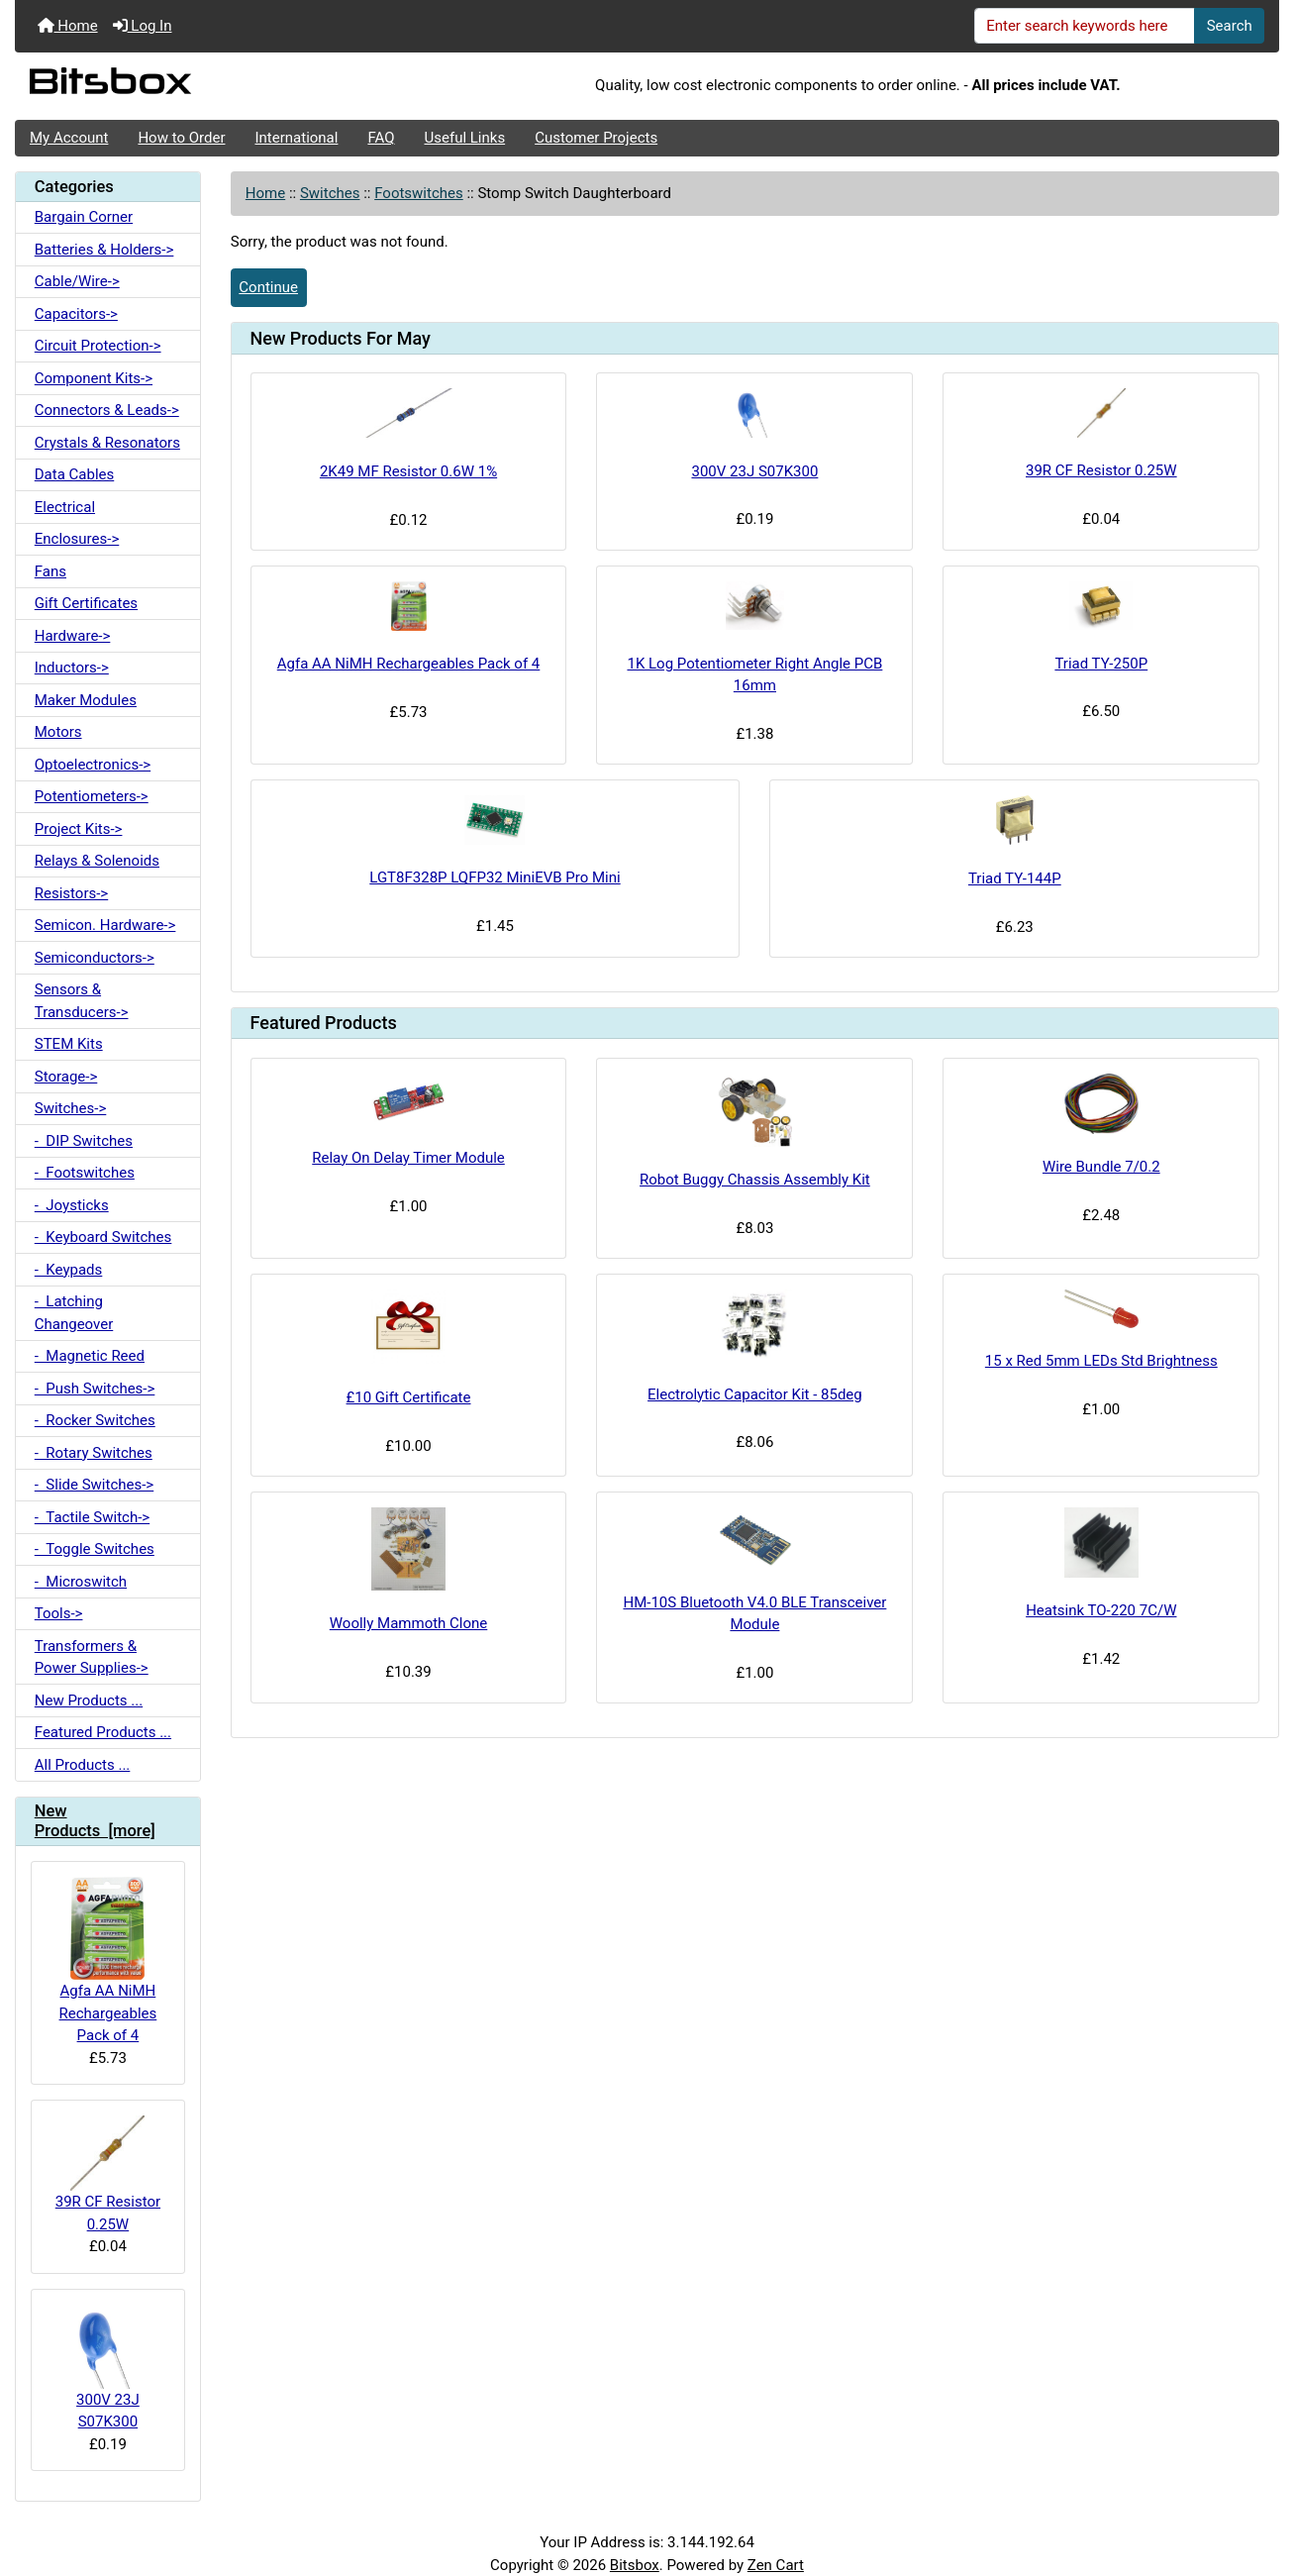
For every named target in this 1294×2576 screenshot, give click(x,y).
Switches (330, 193)
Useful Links (465, 138)
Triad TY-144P (1014, 878)
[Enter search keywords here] (1085, 26)
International (296, 138)
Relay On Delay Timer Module (408, 1158)
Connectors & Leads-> (107, 410)
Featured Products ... (103, 1732)
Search (1229, 26)
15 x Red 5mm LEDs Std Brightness (1101, 1361)
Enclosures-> (77, 539)
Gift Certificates (86, 603)
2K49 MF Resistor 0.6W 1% (408, 471)
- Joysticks (72, 1205)
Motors (58, 732)
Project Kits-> (79, 829)
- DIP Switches (84, 1141)
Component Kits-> (93, 378)
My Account (69, 138)
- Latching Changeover (74, 1312)
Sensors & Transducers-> (82, 1000)
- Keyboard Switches (103, 1237)
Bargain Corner (84, 217)
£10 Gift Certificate (409, 1397)
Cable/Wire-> (77, 281)
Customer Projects (596, 138)
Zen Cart (775, 2565)
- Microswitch (81, 1582)
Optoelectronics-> (92, 764)
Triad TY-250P (1100, 663)
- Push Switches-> (95, 1388)
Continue (268, 287)
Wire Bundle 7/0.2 (1101, 1167)
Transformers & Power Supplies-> (92, 1657)
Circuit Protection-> (98, 346)
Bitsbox (634, 2565)
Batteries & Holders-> (104, 249)
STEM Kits (69, 1044)
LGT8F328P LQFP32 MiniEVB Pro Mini (494, 877)
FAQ (380, 138)
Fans (50, 571)
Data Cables (74, 474)
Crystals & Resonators (107, 443)
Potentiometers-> (92, 796)
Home (68, 26)
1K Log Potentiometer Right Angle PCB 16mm (754, 675)
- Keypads (69, 1270)
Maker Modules (86, 700)
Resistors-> (71, 893)
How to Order (181, 138)
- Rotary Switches (93, 1453)
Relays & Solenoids (97, 861)
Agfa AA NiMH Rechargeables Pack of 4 (108, 1960)
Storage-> (66, 1076)
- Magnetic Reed (90, 1356)
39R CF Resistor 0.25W (107, 2173)
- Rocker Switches (95, 1420)
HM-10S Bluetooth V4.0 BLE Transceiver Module (754, 1614)
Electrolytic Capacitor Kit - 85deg (754, 1394)
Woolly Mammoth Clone (409, 1623)
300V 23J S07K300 (107, 2367)
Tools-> (59, 1613)
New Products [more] (95, 1821)
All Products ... (83, 1765)
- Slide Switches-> (94, 1485)
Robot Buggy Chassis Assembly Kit (755, 1179)
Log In (142, 26)
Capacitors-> (76, 314)
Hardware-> (73, 636)
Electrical (65, 507)
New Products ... (89, 1700)
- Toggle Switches (94, 1549)
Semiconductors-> (94, 958)
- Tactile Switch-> (92, 1517)
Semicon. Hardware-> (105, 925)
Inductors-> (72, 667)
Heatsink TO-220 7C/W (1101, 1610)
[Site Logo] (226, 86)
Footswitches (418, 193)
